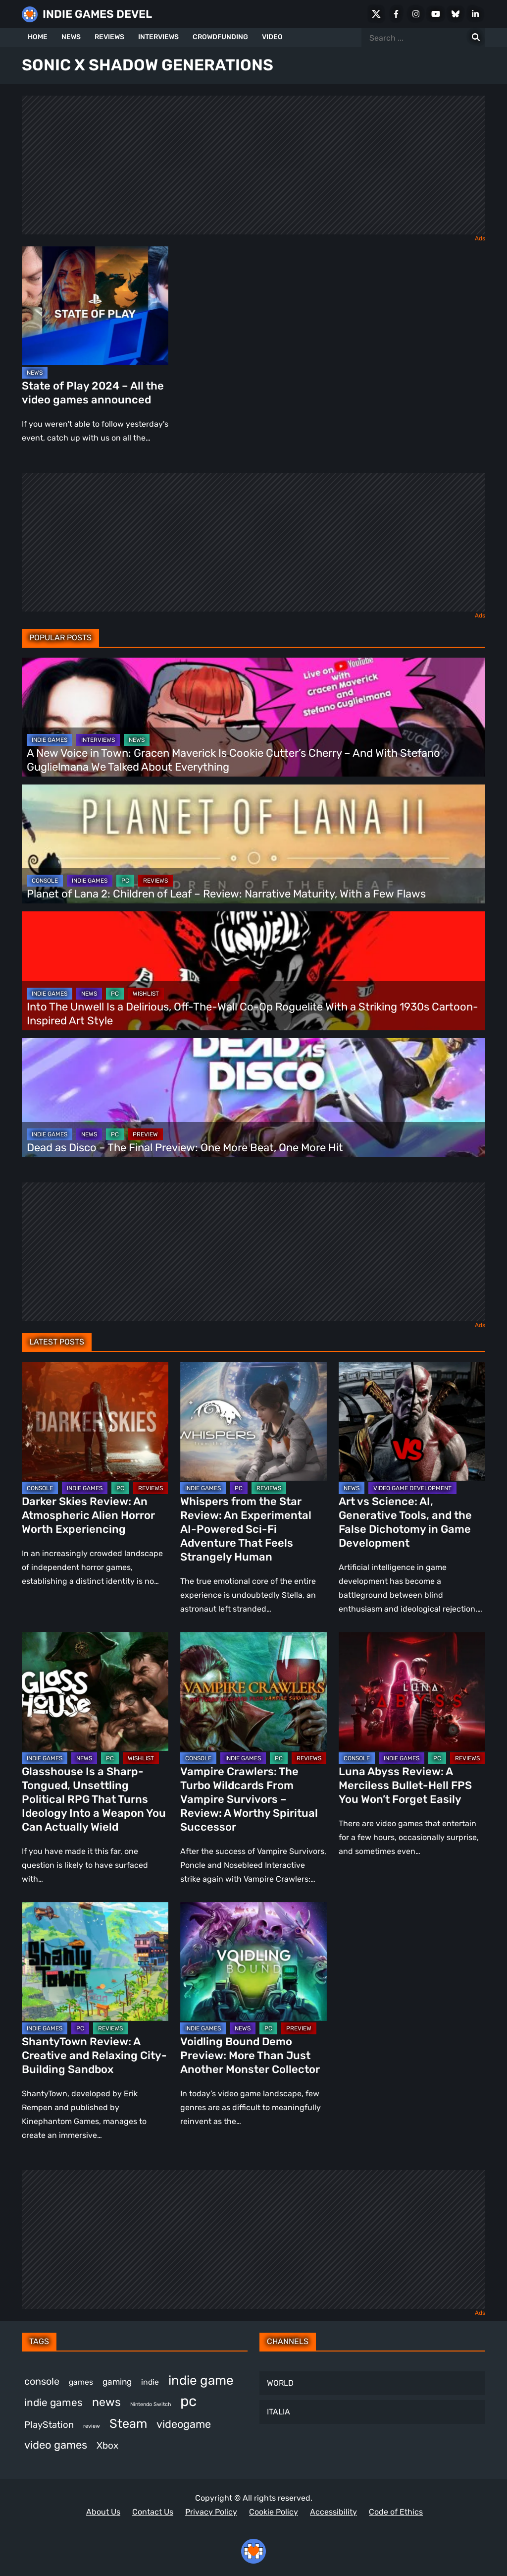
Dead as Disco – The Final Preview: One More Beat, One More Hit (185, 1147)
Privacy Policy (211, 2512)
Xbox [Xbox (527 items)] (107, 2445)
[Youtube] (436, 14)
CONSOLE (45, 880)
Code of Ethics (396, 2512)
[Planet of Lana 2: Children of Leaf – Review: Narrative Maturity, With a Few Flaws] (253, 843)
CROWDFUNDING (220, 37)
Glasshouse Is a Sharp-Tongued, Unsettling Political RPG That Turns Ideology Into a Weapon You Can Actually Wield (94, 1799)
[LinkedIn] (475, 14)
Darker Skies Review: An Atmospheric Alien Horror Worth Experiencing (88, 1515)
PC (125, 880)
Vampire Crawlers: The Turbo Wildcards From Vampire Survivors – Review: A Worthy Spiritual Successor (249, 1799)
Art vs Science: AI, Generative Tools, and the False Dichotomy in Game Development (405, 1522)
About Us (103, 2512)
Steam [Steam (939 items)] (128, 2423)
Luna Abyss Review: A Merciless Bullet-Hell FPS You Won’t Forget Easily (405, 1785)
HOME (38, 37)
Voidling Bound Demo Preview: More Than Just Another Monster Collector (250, 2055)
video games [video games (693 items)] (55, 2445)
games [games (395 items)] (81, 2382)
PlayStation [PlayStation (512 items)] (49, 2424)
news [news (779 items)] (106, 2402)
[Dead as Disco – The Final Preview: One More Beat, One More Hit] (253, 1097)
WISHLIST (146, 993)
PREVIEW (145, 1134)
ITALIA (278, 2411)
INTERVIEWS (158, 37)
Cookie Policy (273, 2512)
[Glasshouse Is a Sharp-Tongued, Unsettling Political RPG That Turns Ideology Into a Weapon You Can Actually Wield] (95, 1691)
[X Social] (376, 14)
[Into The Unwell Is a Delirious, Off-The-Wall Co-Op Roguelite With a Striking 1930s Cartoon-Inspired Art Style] (253, 970)
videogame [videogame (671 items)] (183, 2424)
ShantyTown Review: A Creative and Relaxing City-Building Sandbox (94, 2055)
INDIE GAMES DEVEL (97, 14)
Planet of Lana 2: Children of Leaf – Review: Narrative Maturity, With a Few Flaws (227, 893)
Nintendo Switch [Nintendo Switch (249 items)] (150, 2404)
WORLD (280, 2383)
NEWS (71, 37)
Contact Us (152, 2512)
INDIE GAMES (49, 739)
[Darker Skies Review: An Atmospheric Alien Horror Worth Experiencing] (95, 1421)
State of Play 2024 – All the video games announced (93, 392)
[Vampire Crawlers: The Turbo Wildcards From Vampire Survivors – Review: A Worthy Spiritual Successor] (253, 1691)
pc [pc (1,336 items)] (188, 2401)
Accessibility (333, 2512)
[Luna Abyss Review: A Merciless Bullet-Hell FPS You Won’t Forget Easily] (412, 1691)
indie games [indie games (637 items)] (53, 2402)
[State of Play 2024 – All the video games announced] (95, 305)
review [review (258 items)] (91, 2426)
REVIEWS (109, 37)
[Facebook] (396, 14)
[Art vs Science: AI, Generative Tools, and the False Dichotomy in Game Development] (412, 1421)
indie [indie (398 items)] (150, 2382)
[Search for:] (475, 37)
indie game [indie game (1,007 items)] (201, 2380)
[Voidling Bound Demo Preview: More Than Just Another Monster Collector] (253, 1961)
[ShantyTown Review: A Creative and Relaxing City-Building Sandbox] (95, 1961)
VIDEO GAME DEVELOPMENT (412, 1488)
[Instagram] (416, 14)
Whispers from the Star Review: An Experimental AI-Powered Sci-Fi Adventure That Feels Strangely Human (245, 1529)
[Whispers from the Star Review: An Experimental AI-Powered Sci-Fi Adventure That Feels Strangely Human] (253, 1421)
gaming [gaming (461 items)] (117, 2382)
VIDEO (272, 37)
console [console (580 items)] (41, 2381)
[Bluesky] (455, 14)
